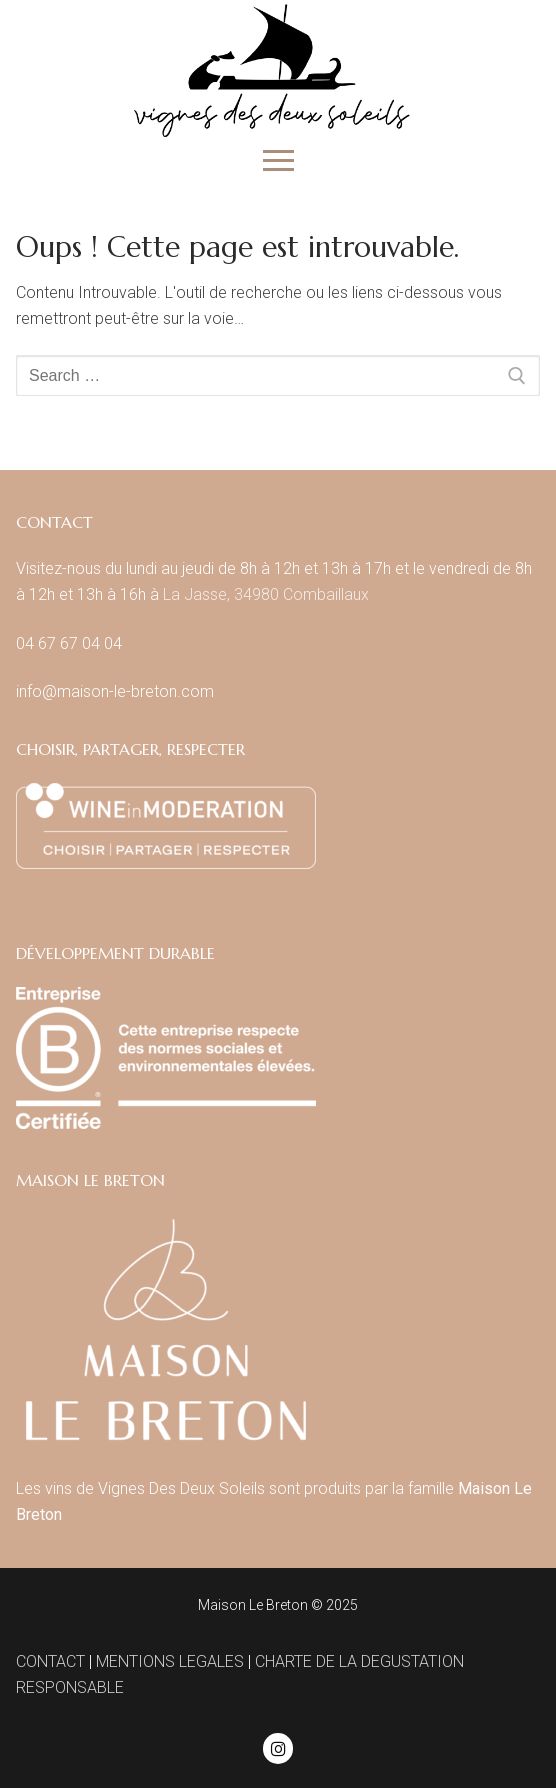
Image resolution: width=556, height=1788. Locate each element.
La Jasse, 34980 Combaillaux (266, 594)
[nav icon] (278, 161)
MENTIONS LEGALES (170, 1661)
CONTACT (50, 1661)
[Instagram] (278, 1748)
